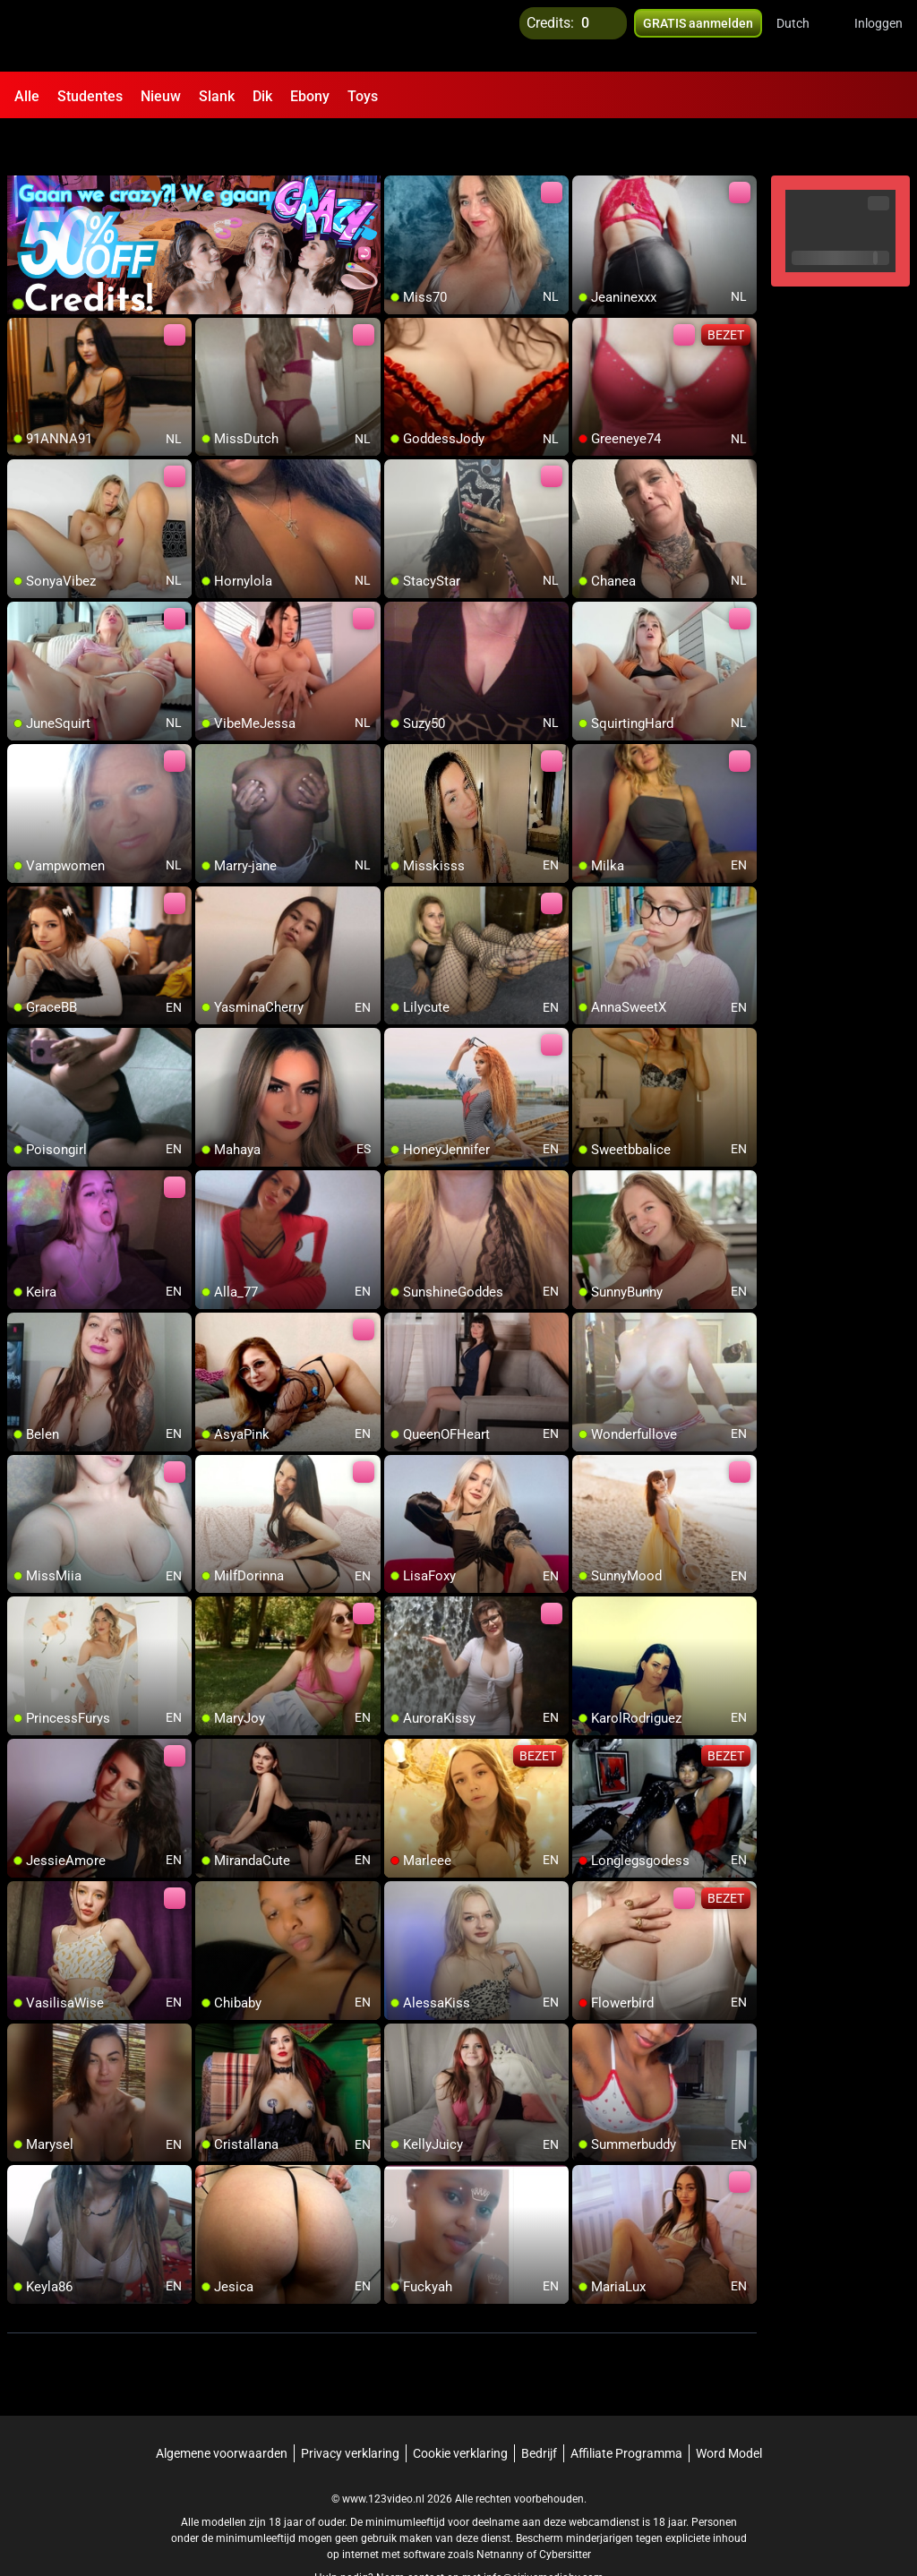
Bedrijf (539, 2408)
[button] (804, 36)
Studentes (90, 96)
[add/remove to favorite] (398, 143)
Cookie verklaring (460, 2408)
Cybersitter (565, 2509)
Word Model (729, 2408)
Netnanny (501, 2509)
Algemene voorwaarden (221, 2408)
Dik (262, 96)
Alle (26, 96)
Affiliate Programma (626, 2408)
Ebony (310, 96)
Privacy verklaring (350, 2408)
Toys (362, 96)
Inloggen (878, 36)
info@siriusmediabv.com (544, 2532)
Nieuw (161, 96)
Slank (217, 96)
